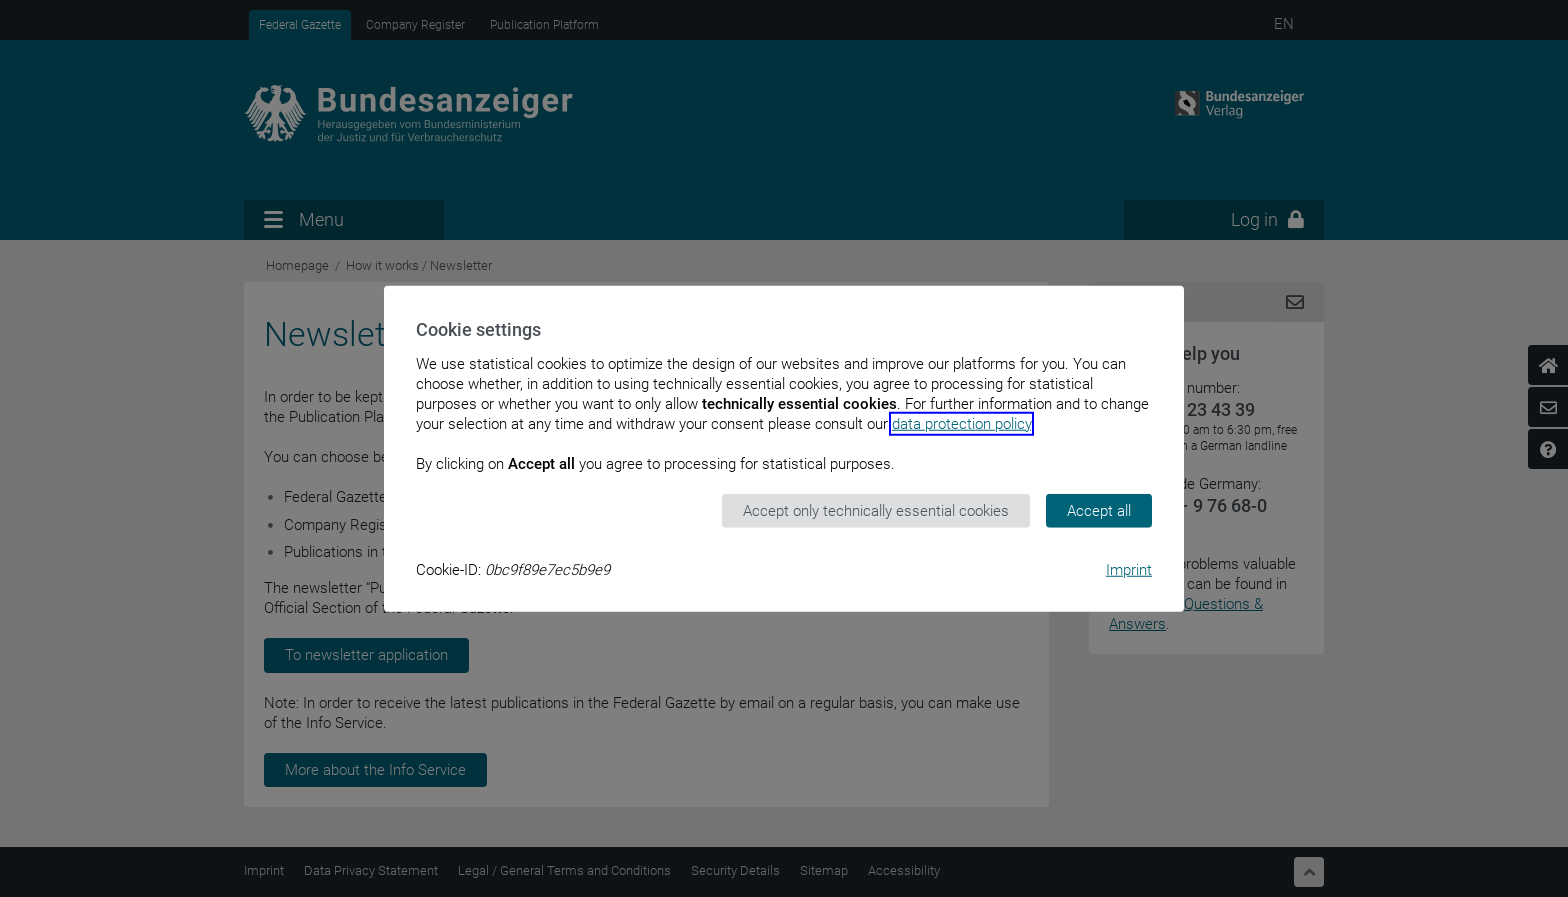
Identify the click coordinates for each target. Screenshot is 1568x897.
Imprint (1129, 570)
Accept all (1099, 510)
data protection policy (961, 423)
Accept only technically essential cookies (876, 510)
